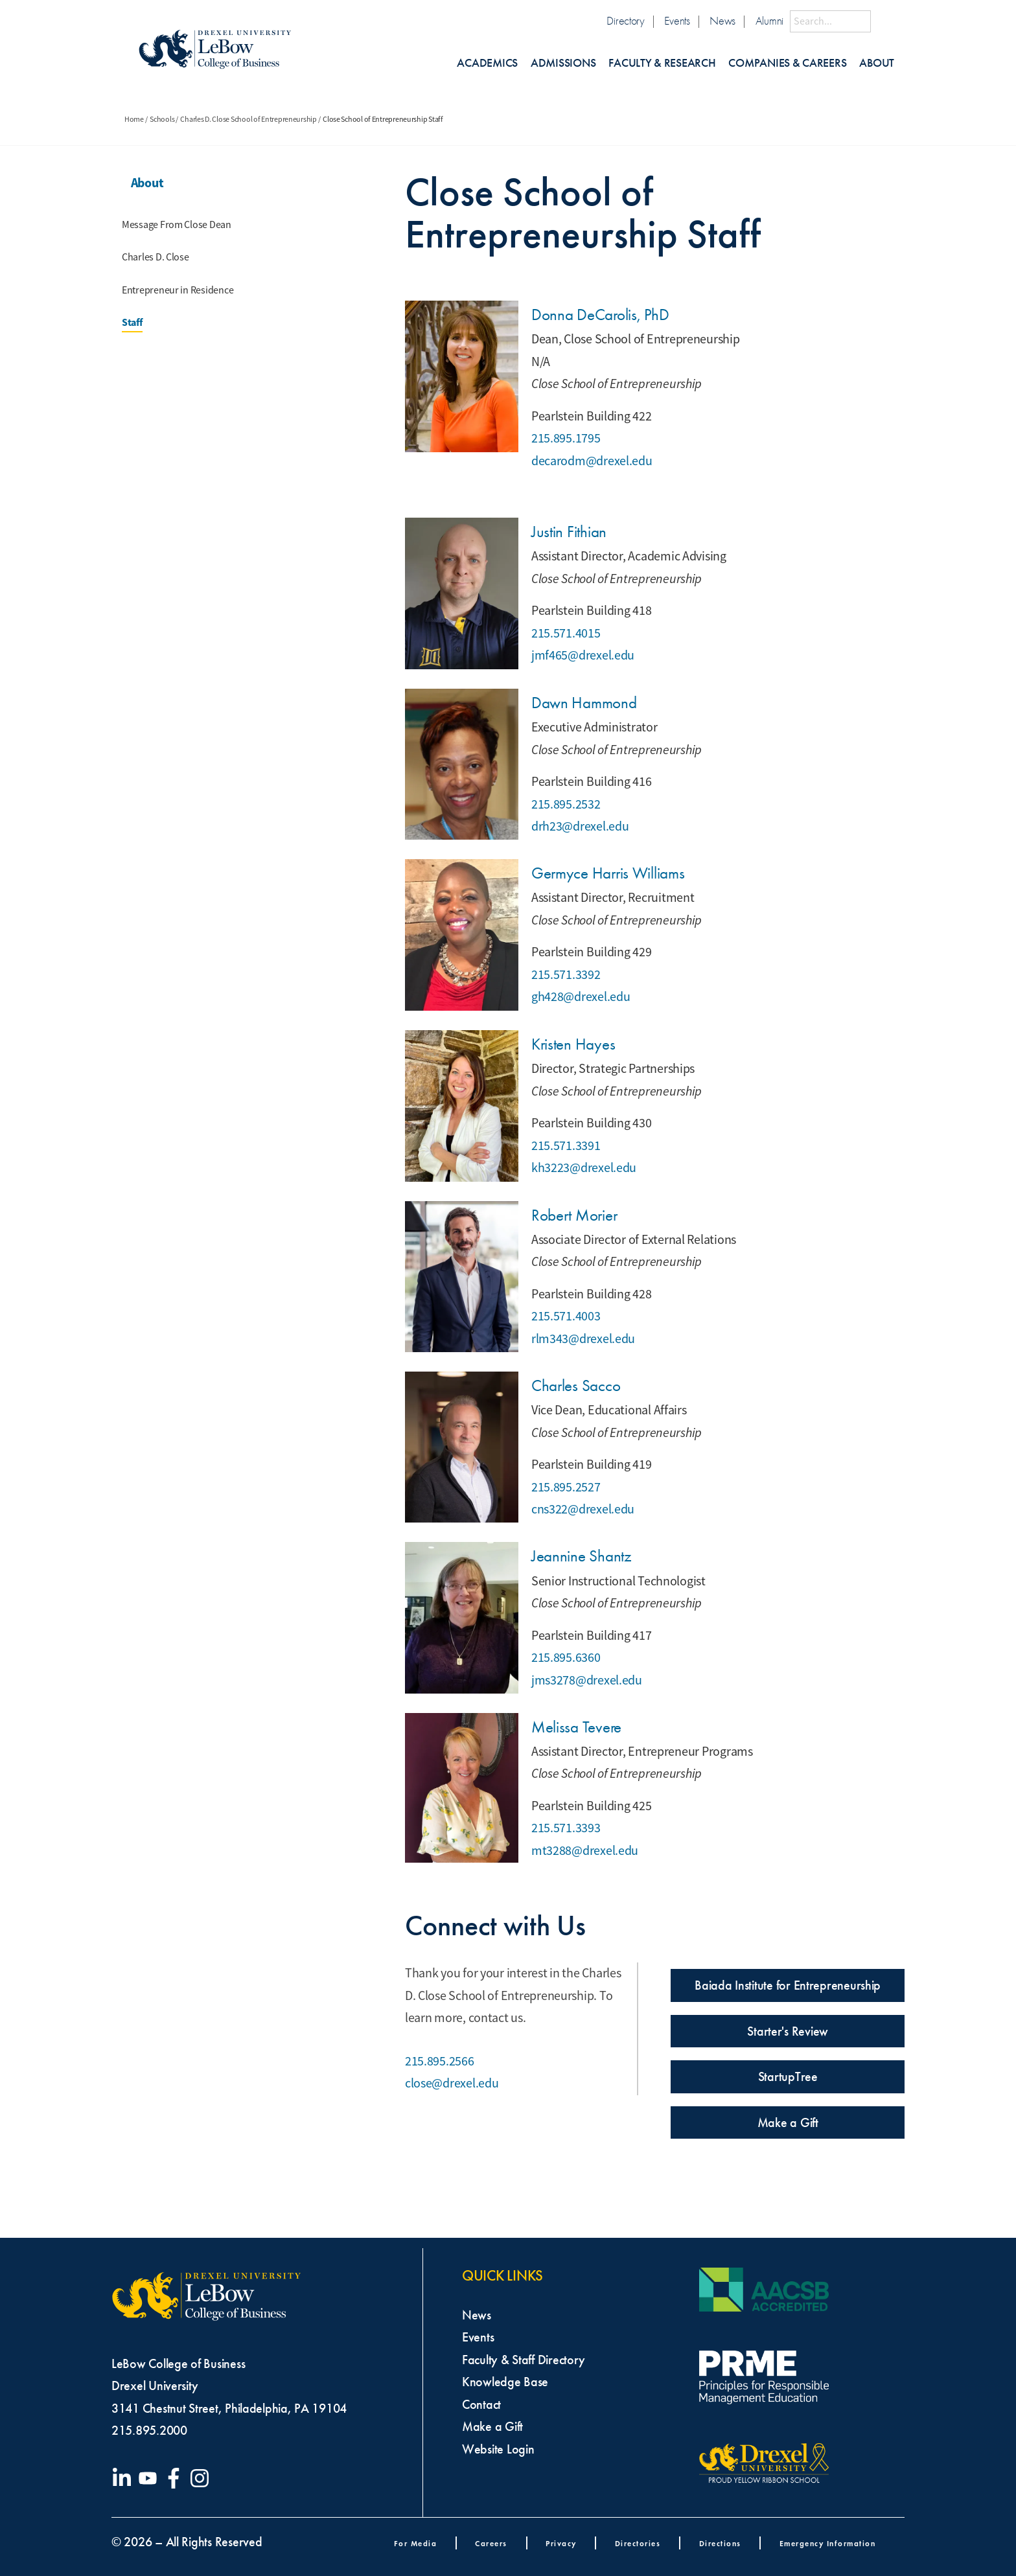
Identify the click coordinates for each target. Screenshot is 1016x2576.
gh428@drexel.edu (580, 997)
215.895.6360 (566, 1658)
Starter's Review (787, 2031)
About (876, 63)
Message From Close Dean (176, 224)
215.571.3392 (566, 975)
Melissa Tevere (576, 1727)
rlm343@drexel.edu (583, 1339)
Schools (162, 119)
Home (134, 119)
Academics (487, 63)
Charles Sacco (576, 1385)
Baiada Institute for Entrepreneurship (788, 1985)
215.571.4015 (566, 633)
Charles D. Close (155, 257)
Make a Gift (787, 2122)
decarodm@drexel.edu (591, 461)
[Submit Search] (882, 21)
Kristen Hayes (573, 1044)
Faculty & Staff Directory (523, 2359)
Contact (481, 2404)
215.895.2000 (149, 2430)
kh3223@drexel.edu (583, 1168)
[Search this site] (830, 21)
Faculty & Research (661, 63)
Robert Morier (574, 1215)
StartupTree (788, 2076)
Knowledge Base (505, 2381)
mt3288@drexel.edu (584, 1851)
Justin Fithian (568, 531)
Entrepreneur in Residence (177, 290)
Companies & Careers (787, 63)
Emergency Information (827, 2543)
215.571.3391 (566, 1146)
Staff (132, 322)
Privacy (561, 2543)
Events (676, 21)
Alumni (769, 21)
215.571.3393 (566, 1828)
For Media (415, 2543)
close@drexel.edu (452, 2083)
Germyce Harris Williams (608, 873)
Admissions (563, 63)
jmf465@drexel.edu (582, 655)
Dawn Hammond (584, 702)
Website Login (498, 2449)
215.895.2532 (566, 804)
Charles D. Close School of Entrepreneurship (248, 119)
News (722, 21)
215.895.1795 (566, 438)
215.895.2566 (439, 2061)
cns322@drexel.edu (582, 1509)
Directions (720, 2543)
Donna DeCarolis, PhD (600, 314)
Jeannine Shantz (581, 1556)
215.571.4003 (566, 1316)
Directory (625, 21)
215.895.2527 (566, 1487)
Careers (491, 2543)
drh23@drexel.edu (580, 826)
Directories (638, 2543)
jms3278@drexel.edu (586, 1680)
